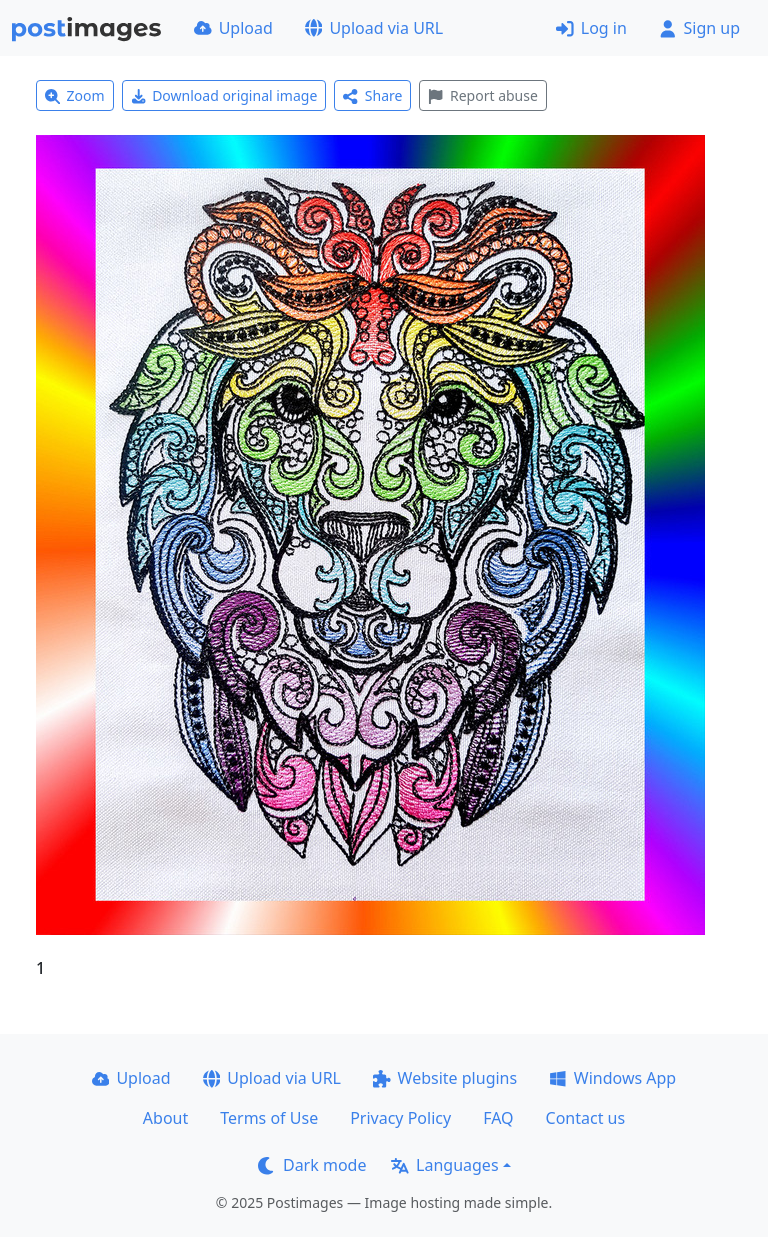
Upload (233, 28)
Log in (591, 28)
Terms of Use (269, 1118)
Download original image (224, 95)
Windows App (612, 1078)
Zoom (75, 95)
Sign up (699, 28)
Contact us (586, 1118)
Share (372, 95)
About (165, 1118)
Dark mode (312, 1165)
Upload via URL (374, 28)
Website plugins (445, 1078)
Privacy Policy (400, 1118)
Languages (444, 1165)
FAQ (498, 1118)
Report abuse (482, 95)
